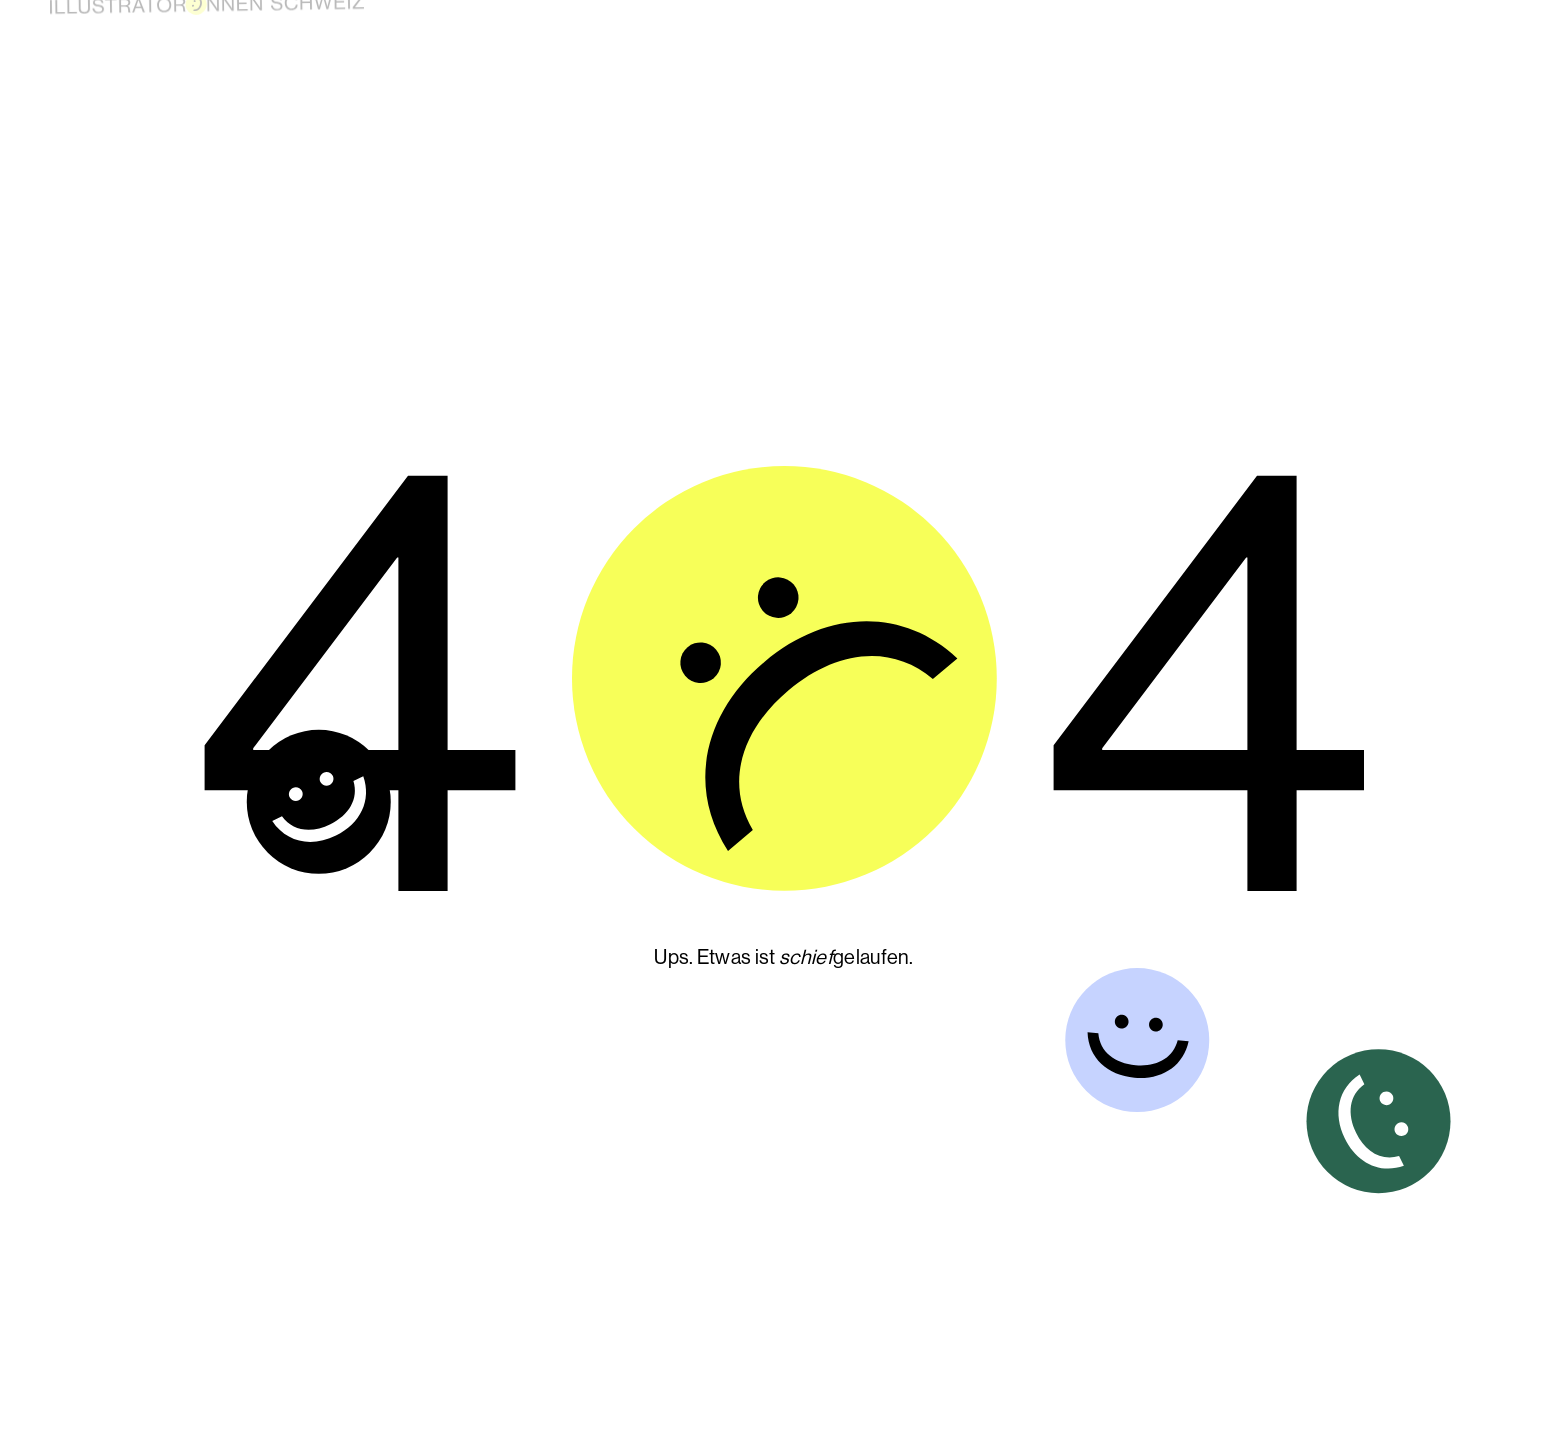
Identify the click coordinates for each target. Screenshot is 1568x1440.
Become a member (1047, 23)
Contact (1435, 35)
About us (1268, 29)
